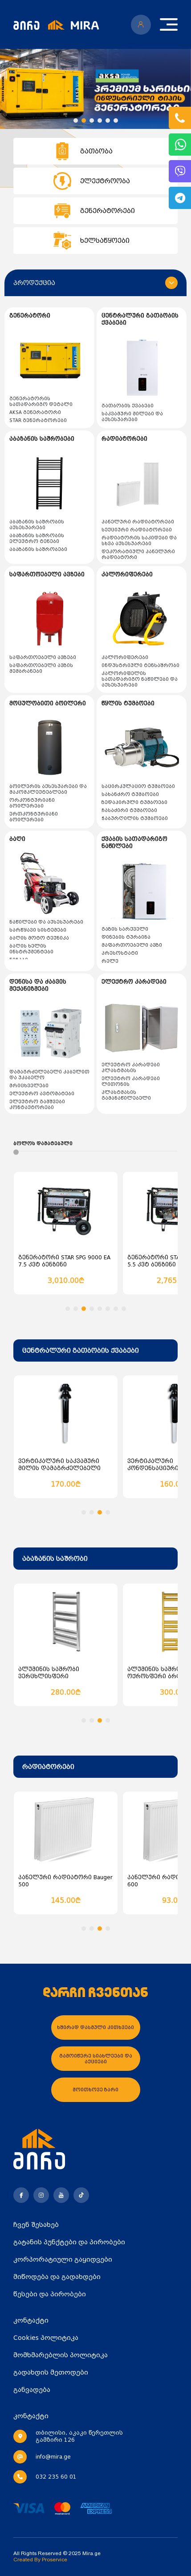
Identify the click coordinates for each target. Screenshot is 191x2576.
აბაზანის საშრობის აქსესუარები (36, 524)
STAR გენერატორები (38, 420)
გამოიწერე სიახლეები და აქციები (95, 2059)
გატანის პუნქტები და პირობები (69, 2242)
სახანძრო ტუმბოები (130, 794)
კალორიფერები (125, 657)
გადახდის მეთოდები (50, 2372)
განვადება (31, 2389)
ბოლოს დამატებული (43, 1143)
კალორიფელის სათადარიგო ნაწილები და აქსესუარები (140, 679)
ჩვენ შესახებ (36, 2224)
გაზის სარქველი (125, 929)
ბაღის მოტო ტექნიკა (39, 938)
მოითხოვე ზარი (95, 2089)
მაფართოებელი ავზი (132, 945)
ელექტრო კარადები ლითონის (131, 1081)
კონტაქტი (31, 2320)
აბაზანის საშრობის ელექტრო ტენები (36, 538)
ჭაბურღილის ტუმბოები (135, 818)
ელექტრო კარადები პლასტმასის (131, 1067)
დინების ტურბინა (126, 937)
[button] (75, 120)
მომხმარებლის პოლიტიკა (60, 2355)
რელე (110, 961)
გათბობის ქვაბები (128, 405)
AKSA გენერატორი (35, 412)
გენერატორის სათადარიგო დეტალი (41, 401)
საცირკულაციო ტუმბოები (138, 786)
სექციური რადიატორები (137, 529)
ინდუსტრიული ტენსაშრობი (140, 665)
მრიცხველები (29, 1085)
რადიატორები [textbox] (48, 1766)
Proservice (54, 2559)
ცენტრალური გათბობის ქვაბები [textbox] (80, 1350)
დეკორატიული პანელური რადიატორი (138, 554)
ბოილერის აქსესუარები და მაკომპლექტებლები (48, 789)
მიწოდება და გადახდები (57, 2276)
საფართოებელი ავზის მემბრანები (41, 668)
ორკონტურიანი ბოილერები (32, 803)
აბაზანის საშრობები (38, 549)
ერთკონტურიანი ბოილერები (33, 817)
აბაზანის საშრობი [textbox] (55, 1558)
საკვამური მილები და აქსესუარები (132, 416)
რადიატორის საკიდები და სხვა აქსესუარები (139, 540)
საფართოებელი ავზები (42, 657)
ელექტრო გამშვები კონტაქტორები (37, 1104)
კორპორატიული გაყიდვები (62, 2259)
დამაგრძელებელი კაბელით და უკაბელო (49, 1074)
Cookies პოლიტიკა (45, 2337)
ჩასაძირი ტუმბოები (129, 810)
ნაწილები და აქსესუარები (46, 922)
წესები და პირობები (49, 2294)
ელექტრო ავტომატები (41, 1093)
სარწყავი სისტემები (37, 930)
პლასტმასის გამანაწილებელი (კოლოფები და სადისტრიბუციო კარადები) (140, 1101)
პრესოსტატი (120, 953)
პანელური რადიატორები (138, 521)
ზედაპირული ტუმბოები (134, 802)
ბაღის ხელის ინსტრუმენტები (31, 949)
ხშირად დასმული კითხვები (95, 2027)
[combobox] (95, 1350)
